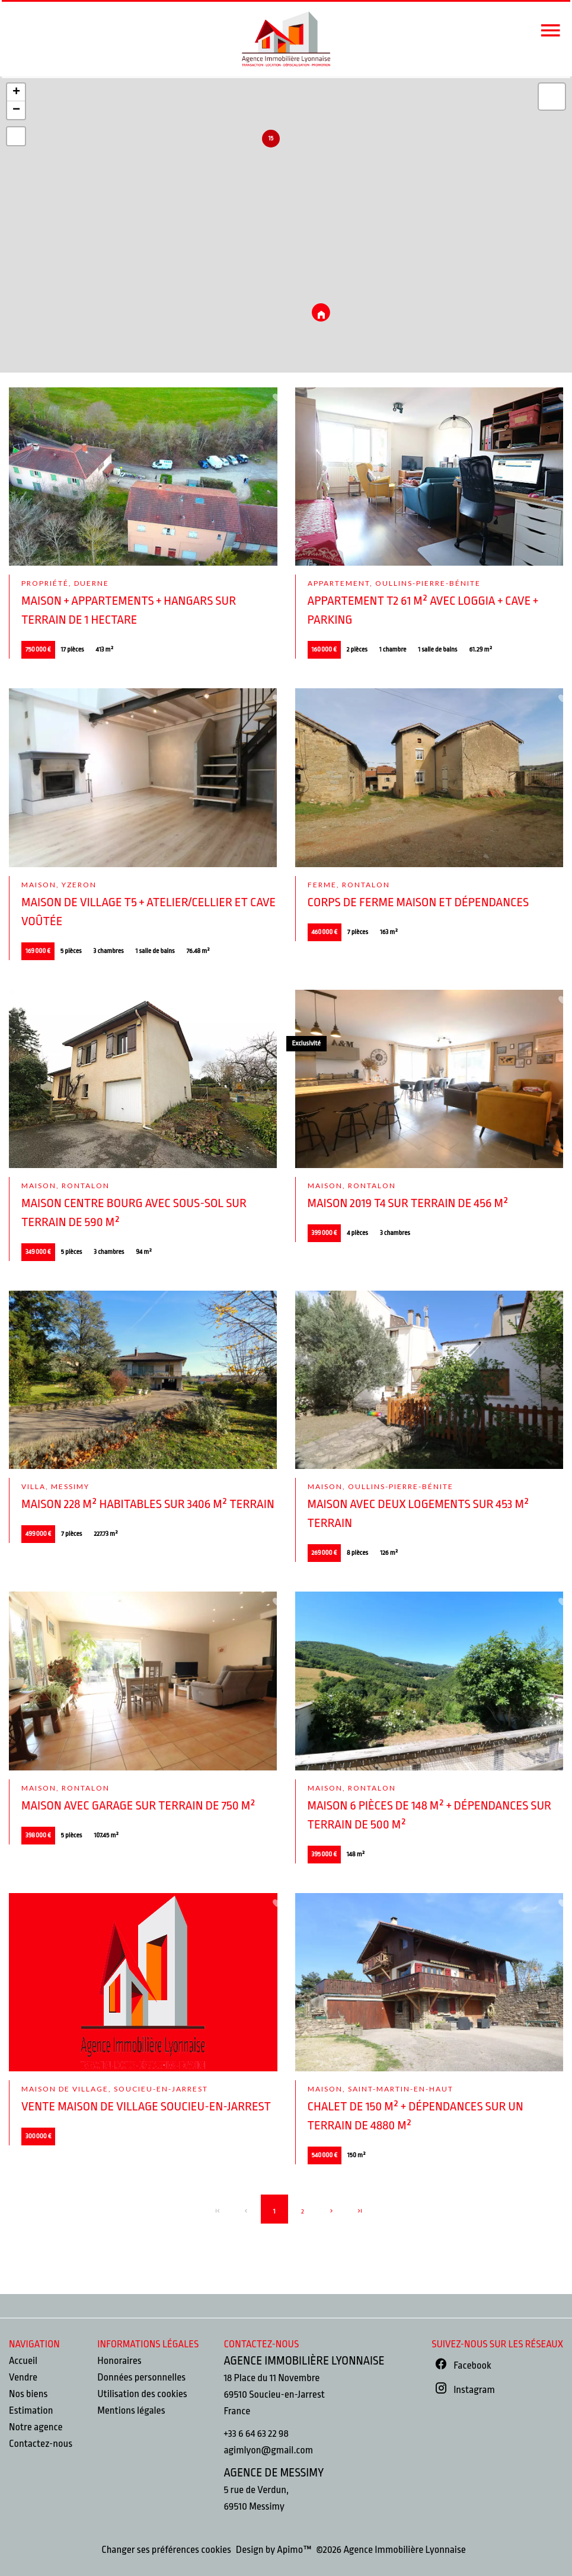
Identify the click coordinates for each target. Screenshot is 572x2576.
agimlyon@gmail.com (268, 2450)
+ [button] (16, 92)
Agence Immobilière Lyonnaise (303, 2361)
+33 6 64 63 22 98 (255, 2433)
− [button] (16, 110)
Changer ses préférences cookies (166, 2549)
